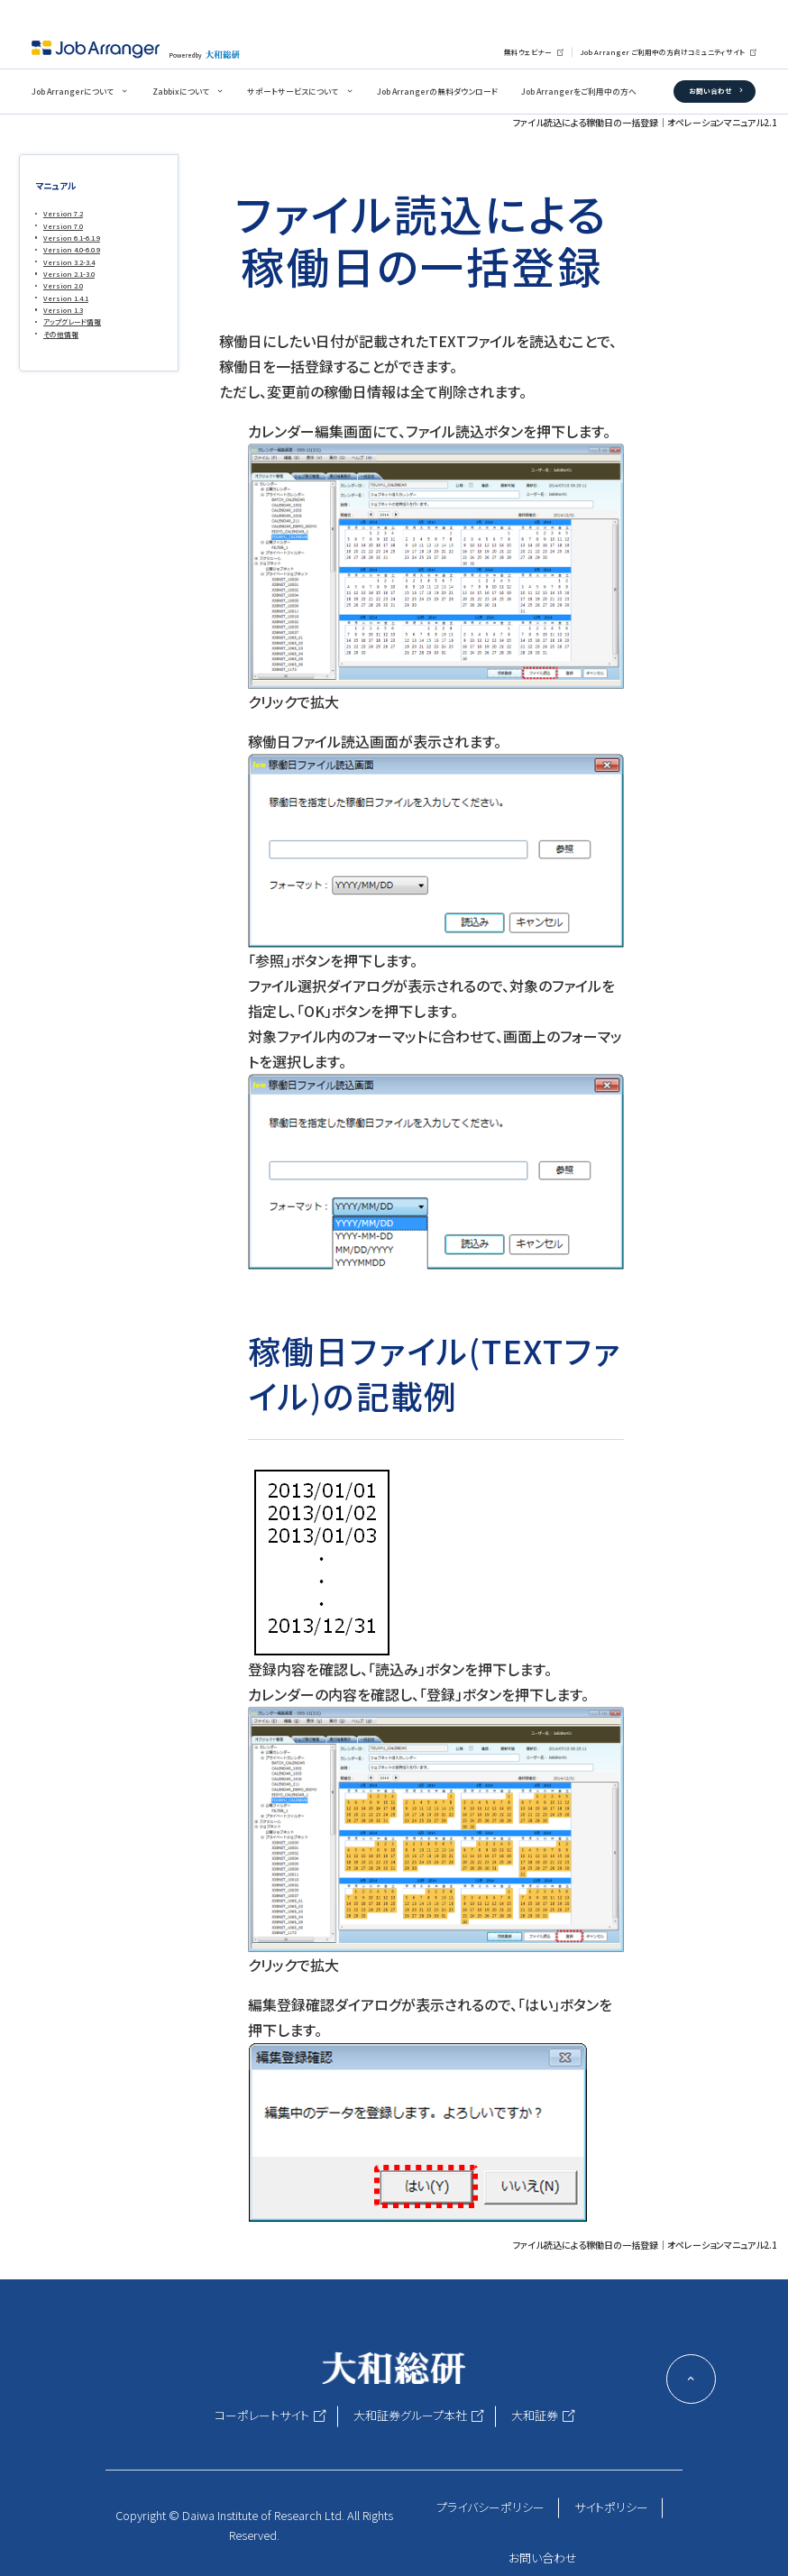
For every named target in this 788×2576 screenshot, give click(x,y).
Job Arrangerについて (73, 91)
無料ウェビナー (528, 52)
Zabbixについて (180, 91)
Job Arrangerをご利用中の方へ (579, 91)
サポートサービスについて (292, 91)
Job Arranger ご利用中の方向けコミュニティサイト (662, 52)
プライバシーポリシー (490, 2507)
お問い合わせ (710, 91)
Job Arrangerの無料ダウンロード (437, 91)
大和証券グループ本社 (410, 2415)
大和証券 (534, 2415)
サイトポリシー (611, 2507)
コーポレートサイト (262, 2415)
